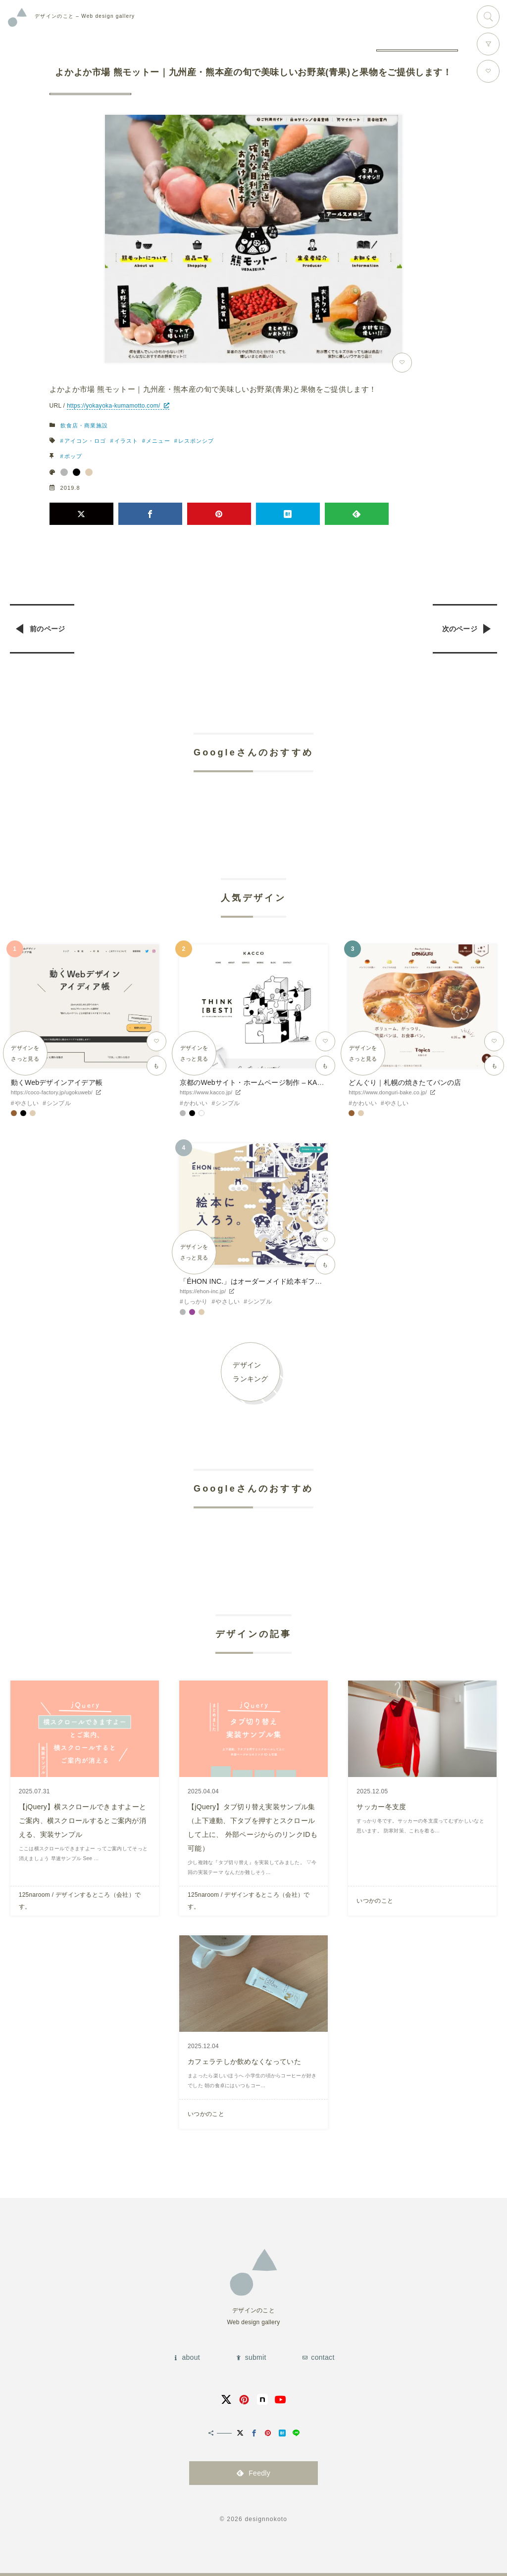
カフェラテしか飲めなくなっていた (244, 2061)
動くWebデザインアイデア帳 (56, 1082)
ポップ (73, 456)
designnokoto (266, 2519)
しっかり (196, 1301)
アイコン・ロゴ (85, 441)
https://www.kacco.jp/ (206, 1092)
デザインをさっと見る (25, 1053)
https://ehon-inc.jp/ (203, 1291)
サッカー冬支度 (381, 1807)
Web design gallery (85, 16)
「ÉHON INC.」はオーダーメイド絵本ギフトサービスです (272, 1281)
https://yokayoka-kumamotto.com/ (113, 405)
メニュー (158, 441)
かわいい (196, 1103)
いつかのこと (374, 1900)
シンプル (59, 1103)
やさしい (27, 1103)
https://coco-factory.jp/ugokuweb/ (52, 1092)
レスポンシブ (196, 441)
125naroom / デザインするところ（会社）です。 (80, 1900)
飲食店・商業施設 (84, 425)
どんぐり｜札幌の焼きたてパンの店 (405, 1082)
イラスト (126, 441)
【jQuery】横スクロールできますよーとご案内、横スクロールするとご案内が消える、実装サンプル (83, 1820)
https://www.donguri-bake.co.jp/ (388, 1092)
